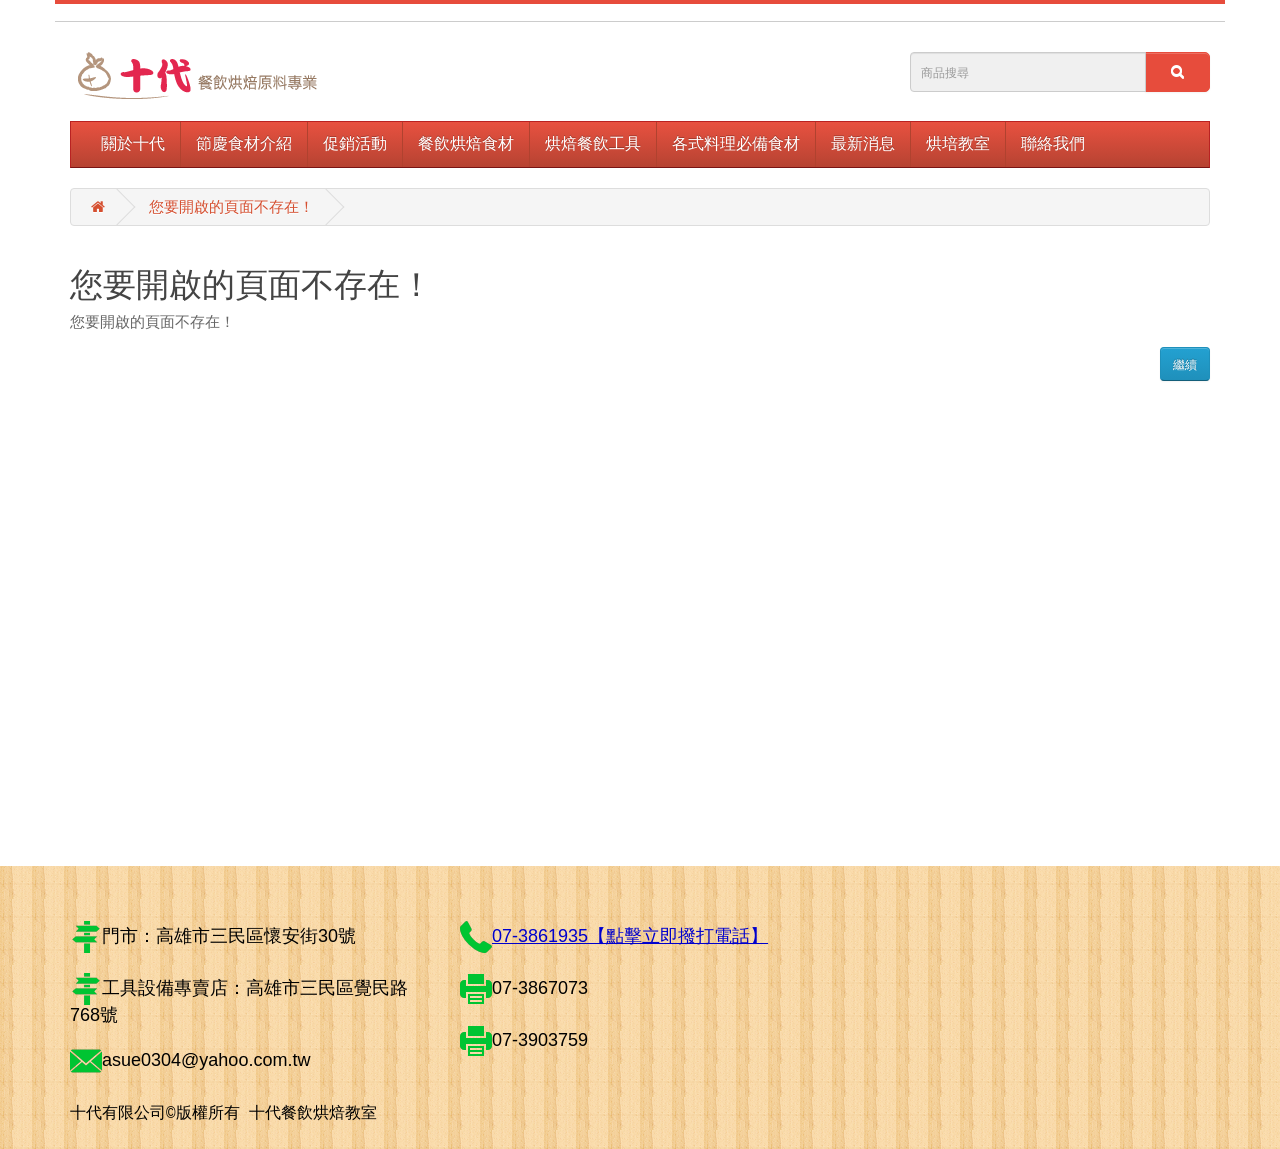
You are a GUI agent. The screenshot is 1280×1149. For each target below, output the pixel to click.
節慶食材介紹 (244, 143)
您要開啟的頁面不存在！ (231, 206)
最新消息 (863, 143)
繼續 (1185, 364)
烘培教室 (958, 143)
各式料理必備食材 (736, 143)
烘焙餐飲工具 (593, 143)
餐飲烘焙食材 (466, 143)
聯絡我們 (1053, 143)
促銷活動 (355, 143)
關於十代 (133, 143)
